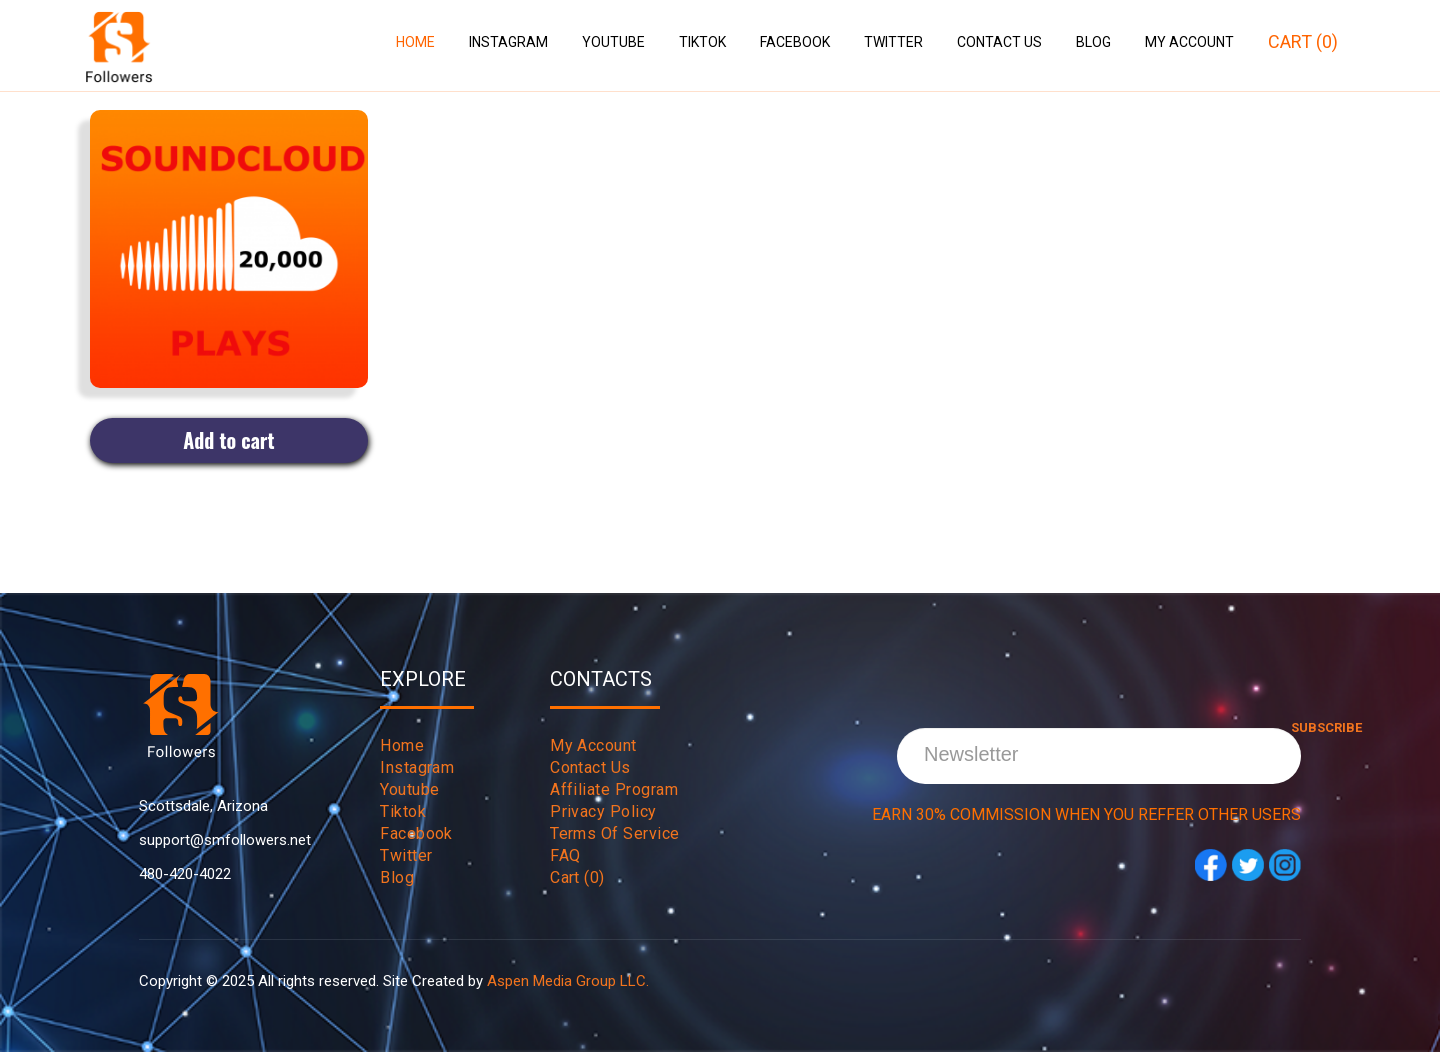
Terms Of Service (615, 833)
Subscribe (1089, 728)
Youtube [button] (613, 42)
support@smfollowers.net (225, 840)
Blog (1093, 42)
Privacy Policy (603, 811)
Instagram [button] (508, 42)
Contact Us (590, 767)
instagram (417, 767)
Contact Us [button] (999, 42)
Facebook (795, 42)
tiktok (403, 811)
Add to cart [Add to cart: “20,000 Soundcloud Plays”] (228, 440)
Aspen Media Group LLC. (568, 981)
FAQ (565, 855)
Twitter (893, 42)
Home (415, 42)
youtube (409, 789)
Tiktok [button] (702, 42)
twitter (406, 855)
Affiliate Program (614, 789)
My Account (1189, 42)
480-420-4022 (185, 874)
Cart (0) (1303, 41)
